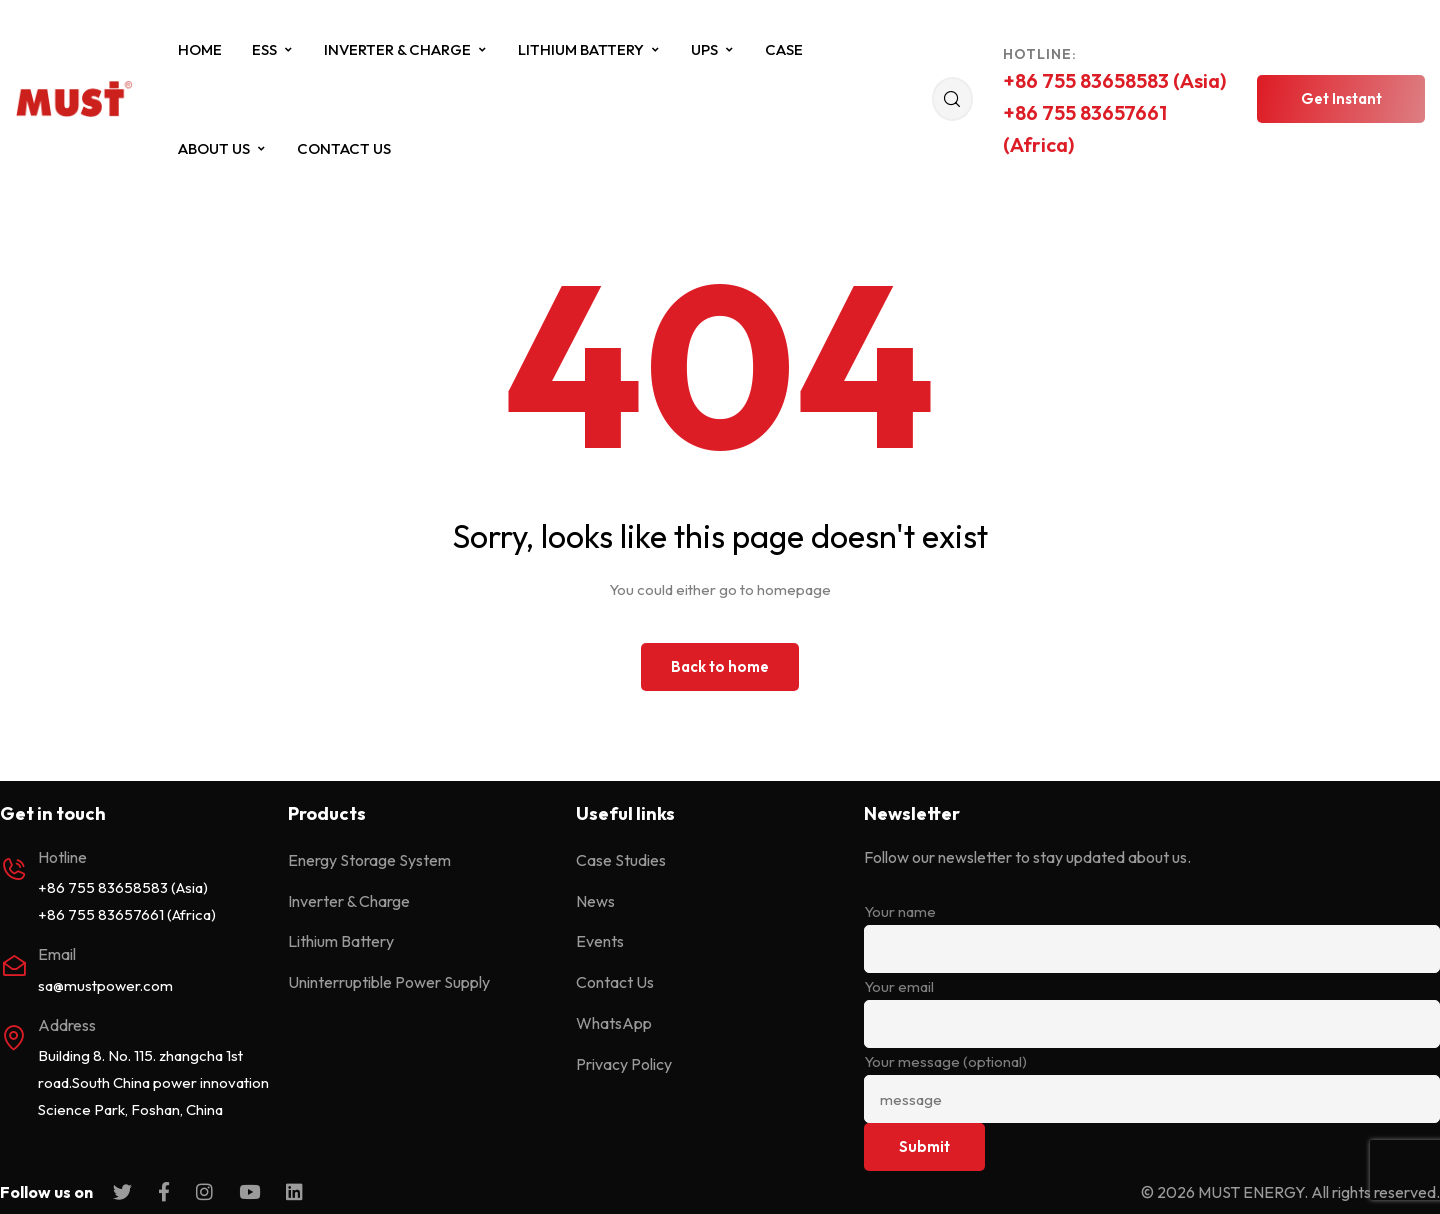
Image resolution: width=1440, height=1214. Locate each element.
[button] (1341, 99)
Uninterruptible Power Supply (389, 982)
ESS (273, 49)
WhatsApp (614, 1023)
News (595, 901)
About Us (222, 148)
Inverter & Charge (406, 49)
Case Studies (621, 860)
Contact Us (344, 148)
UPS (713, 49)
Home (200, 49)
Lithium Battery (589, 49)
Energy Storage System (369, 860)
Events (600, 941)
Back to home (720, 666)
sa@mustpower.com (105, 985)
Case (784, 49)
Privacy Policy (624, 1064)
